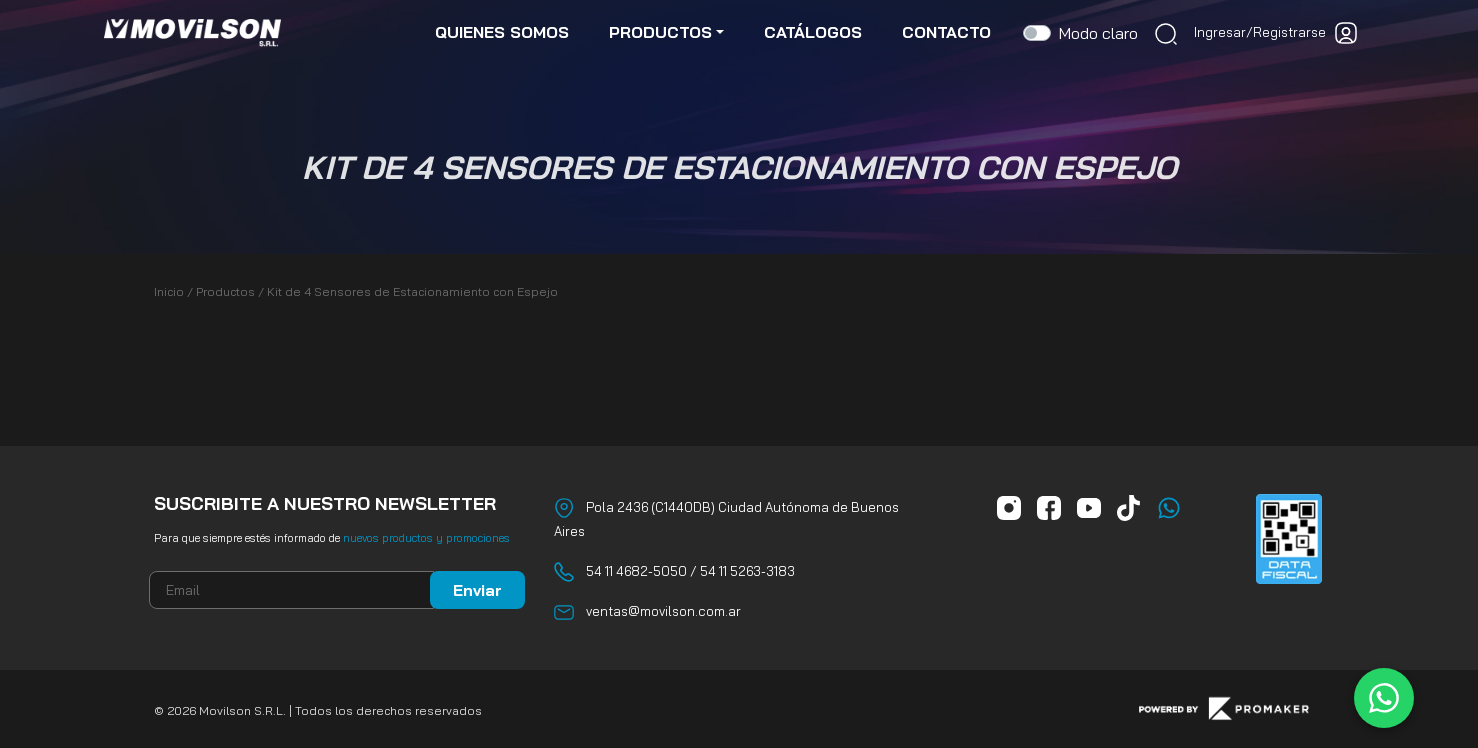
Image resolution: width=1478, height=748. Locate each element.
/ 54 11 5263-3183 (741, 571)
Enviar (477, 590)
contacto (946, 32)
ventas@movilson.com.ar (663, 611)
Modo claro (1098, 33)
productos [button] (660, 32)
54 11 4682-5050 (636, 571)
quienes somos (502, 32)
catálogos (813, 32)
